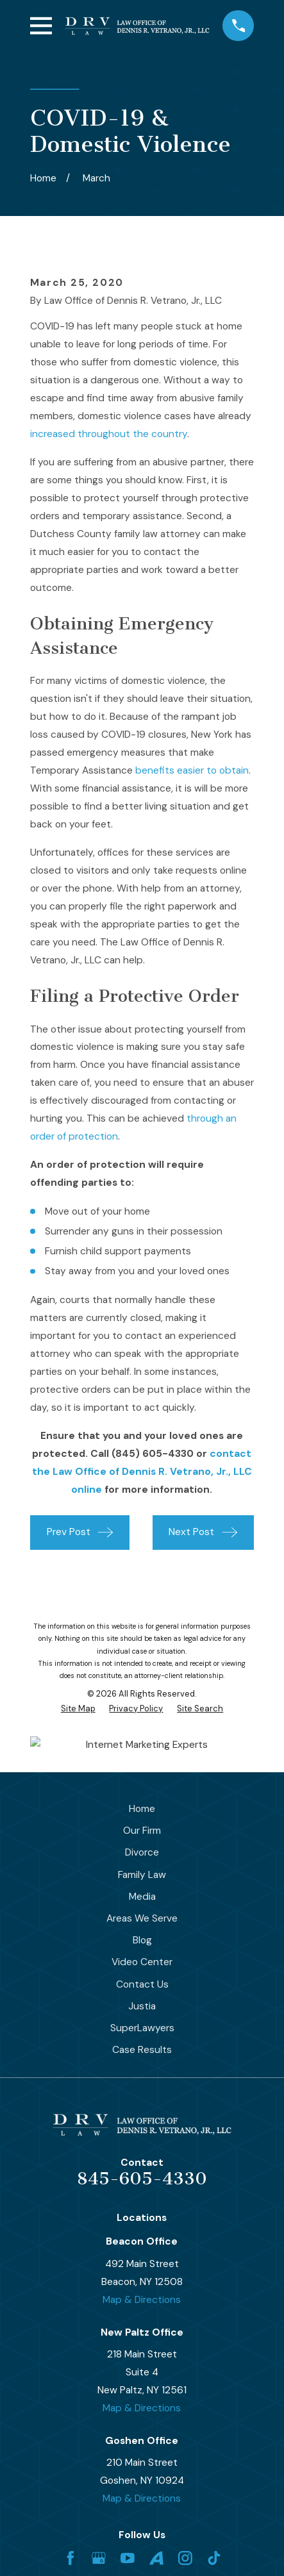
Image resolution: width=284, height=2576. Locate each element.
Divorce (142, 1852)
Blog (142, 1940)
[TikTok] (214, 2558)
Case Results (142, 2049)
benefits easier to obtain (192, 770)
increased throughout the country (108, 434)
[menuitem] (78, 1708)
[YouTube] (128, 2558)
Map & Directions (142, 2299)
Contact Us (142, 1984)
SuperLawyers (142, 2028)
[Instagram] (185, 2558)
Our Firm (142, 1830)
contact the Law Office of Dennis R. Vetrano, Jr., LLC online (142, 1471)
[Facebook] (70, 2558)
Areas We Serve (142, 1918)
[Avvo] (156, 2558)
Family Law (142, 1874)
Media (142, 1896)
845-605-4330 (142, 2178)
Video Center (142, 1962)
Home (142, 1808)
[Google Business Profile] (99, 2558)
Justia (142, 2006)
